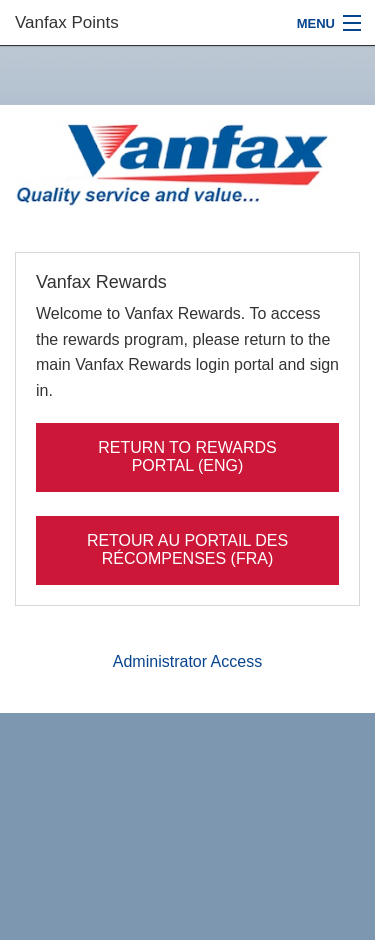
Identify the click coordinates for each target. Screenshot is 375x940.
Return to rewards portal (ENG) (187, 456)
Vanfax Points (67, 22)
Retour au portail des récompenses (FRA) (187, 549)
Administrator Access (187, 661)
